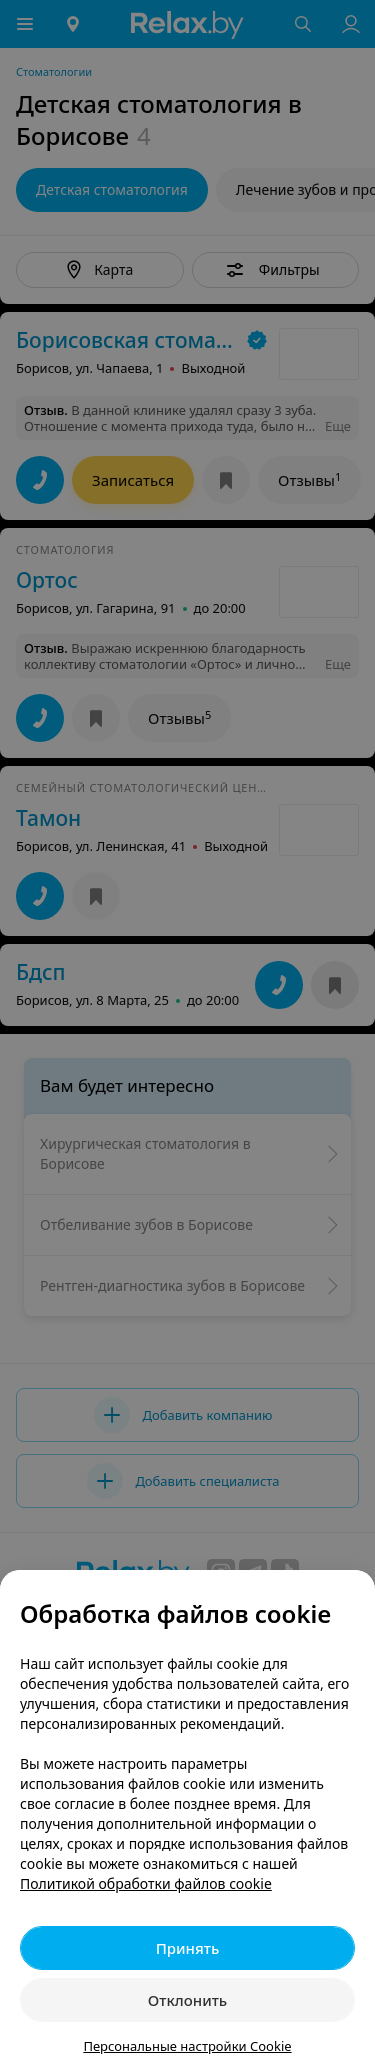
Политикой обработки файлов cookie (146, 1883)
